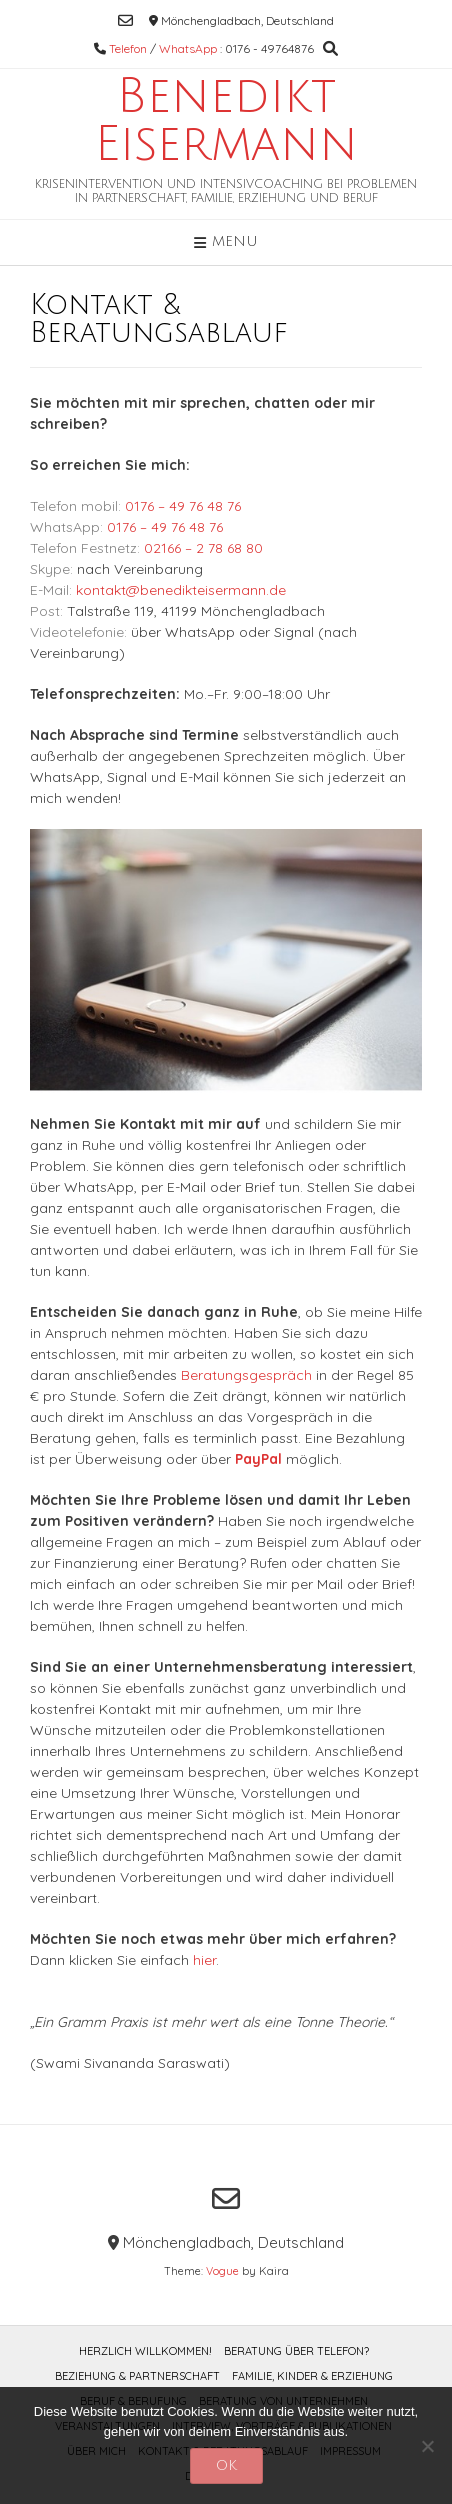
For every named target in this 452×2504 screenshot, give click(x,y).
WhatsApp (188, 48)
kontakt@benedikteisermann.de (181, 590)
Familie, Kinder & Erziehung (312, 2376)
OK (226, 2465)
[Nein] (427, 2446)
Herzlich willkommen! (145, 2351)
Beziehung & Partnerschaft (137, 2376)
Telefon (128, 48)
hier (204, 1960)
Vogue (222, 2271)
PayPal (258, 1459)
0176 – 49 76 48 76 (183, 506)
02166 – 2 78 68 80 (203, 548)
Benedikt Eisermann (226, 121)
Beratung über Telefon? (296, 2351)
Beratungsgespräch (246, 1375)
